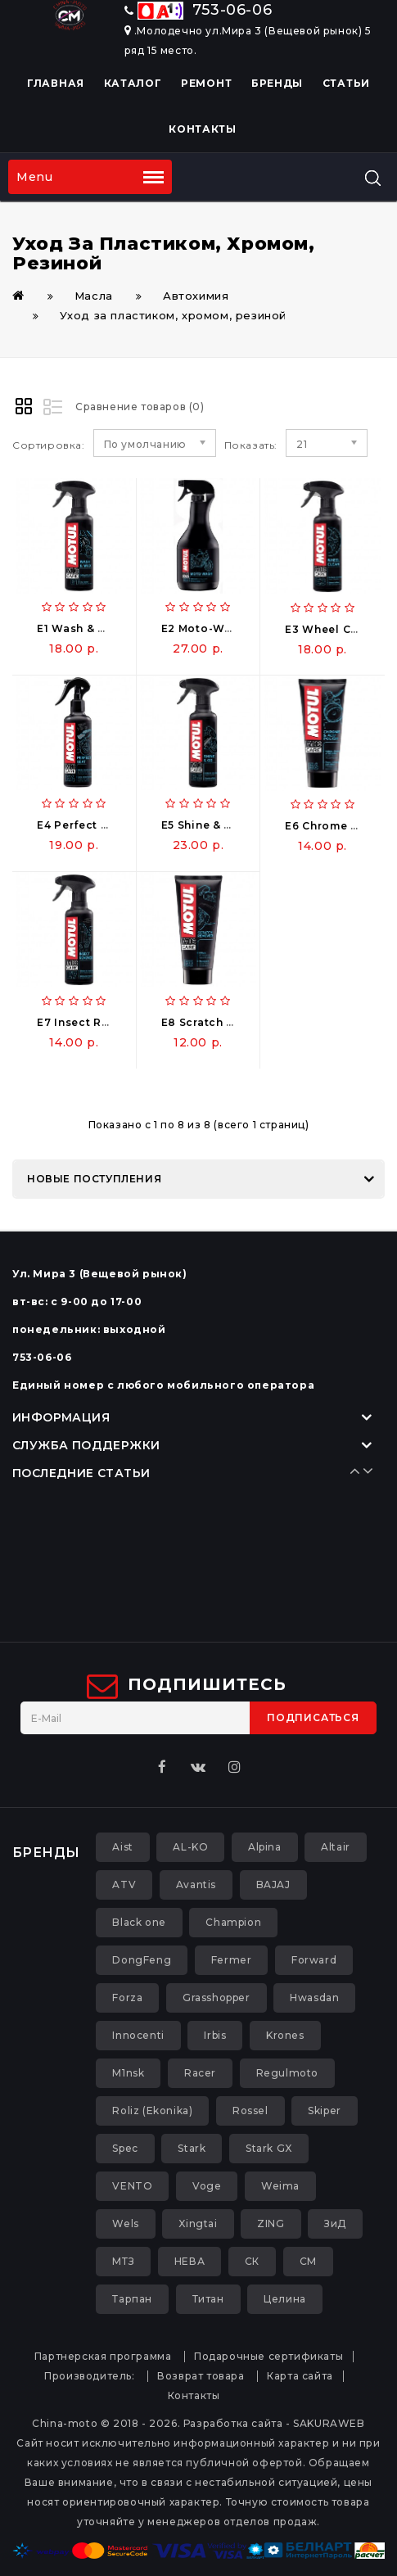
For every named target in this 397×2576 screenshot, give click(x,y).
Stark (191, 2148)
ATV (124, 1884)
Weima (280, 2186)
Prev (351, 1470)
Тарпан (132, 2299)
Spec (125, 2148)
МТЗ (123, 2261)
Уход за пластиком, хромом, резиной (173, 315)
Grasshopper (216, 1997)
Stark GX (269, 2148)
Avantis (196, 1884)
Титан (208, 2299)
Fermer (231, 1960)
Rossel (250, 2110)
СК (252, 2261)
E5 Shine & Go (201, 825)
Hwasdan (314, 1997)
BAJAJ (273, 1884)
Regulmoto (287, 2073)
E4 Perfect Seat (82, 825)
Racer (200, 2073)
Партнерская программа (103, 2356)
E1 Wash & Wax (79, 628)
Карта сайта (300, 2376)
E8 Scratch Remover (219, 1022)
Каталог (133, 83)
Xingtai (197, 2223)
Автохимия (195, 295)
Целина (285, 2299)
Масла (93, 295)
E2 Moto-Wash (203, 628)
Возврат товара (200, 2376)
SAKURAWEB (328, 2423)
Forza (127, 1997)
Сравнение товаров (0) (140, 406)
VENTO (132, 2186)
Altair (335, 1847)
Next (363, 1470)
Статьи (346, 83)
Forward (313, 1960)
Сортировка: (48, 445)
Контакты (203, 129)
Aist (122, 1847)
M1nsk (128, 2073)
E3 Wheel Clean (330, 629)
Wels (125, 2223)
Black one (138, 1922)
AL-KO (190, 1847)
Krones (285, 2035)
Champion (233, 1922)
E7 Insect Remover (91, 1022)
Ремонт (206, 83)
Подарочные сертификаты (268, 2356)
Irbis (215, 2035)
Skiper (324, 2110)
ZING (270, 2223)
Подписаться (313, 1717)
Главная (55, 83)
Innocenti (138, 2035)
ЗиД (335, 2223)
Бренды (277, 83)
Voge (206, 2186)
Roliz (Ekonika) (152, 2110)
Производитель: (89, 2376)
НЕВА (189, 2261)
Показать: (250, 445)
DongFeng (141, 1960)
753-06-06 (198, 10)
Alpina (265, 1847)
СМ (308, 2261)
